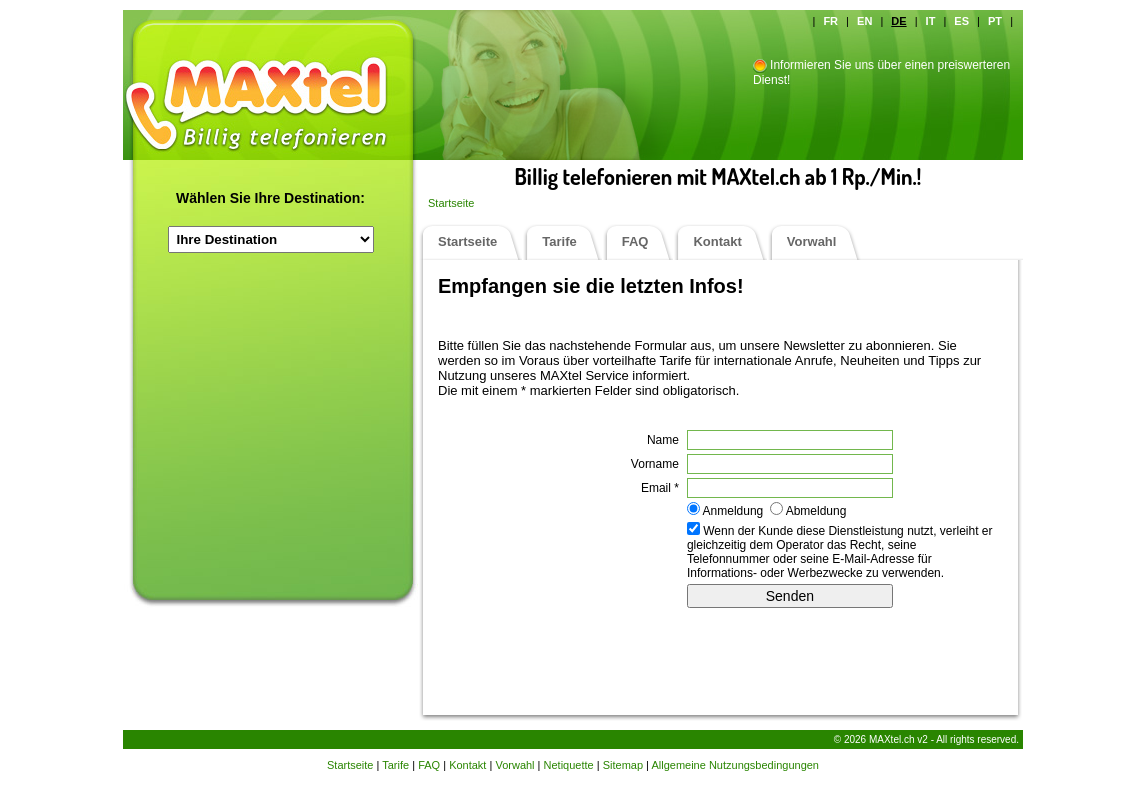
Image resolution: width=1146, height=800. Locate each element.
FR (830, 21)
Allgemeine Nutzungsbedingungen (735, 765)
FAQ (635, 241)
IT (931, 21)
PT (995, 21)
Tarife (559, 241)
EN (864, 21)
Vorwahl (812, 241)
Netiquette (569, 765)
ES (961, 21)
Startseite (451, 203)
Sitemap (623, 765)
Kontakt (717, 241)
